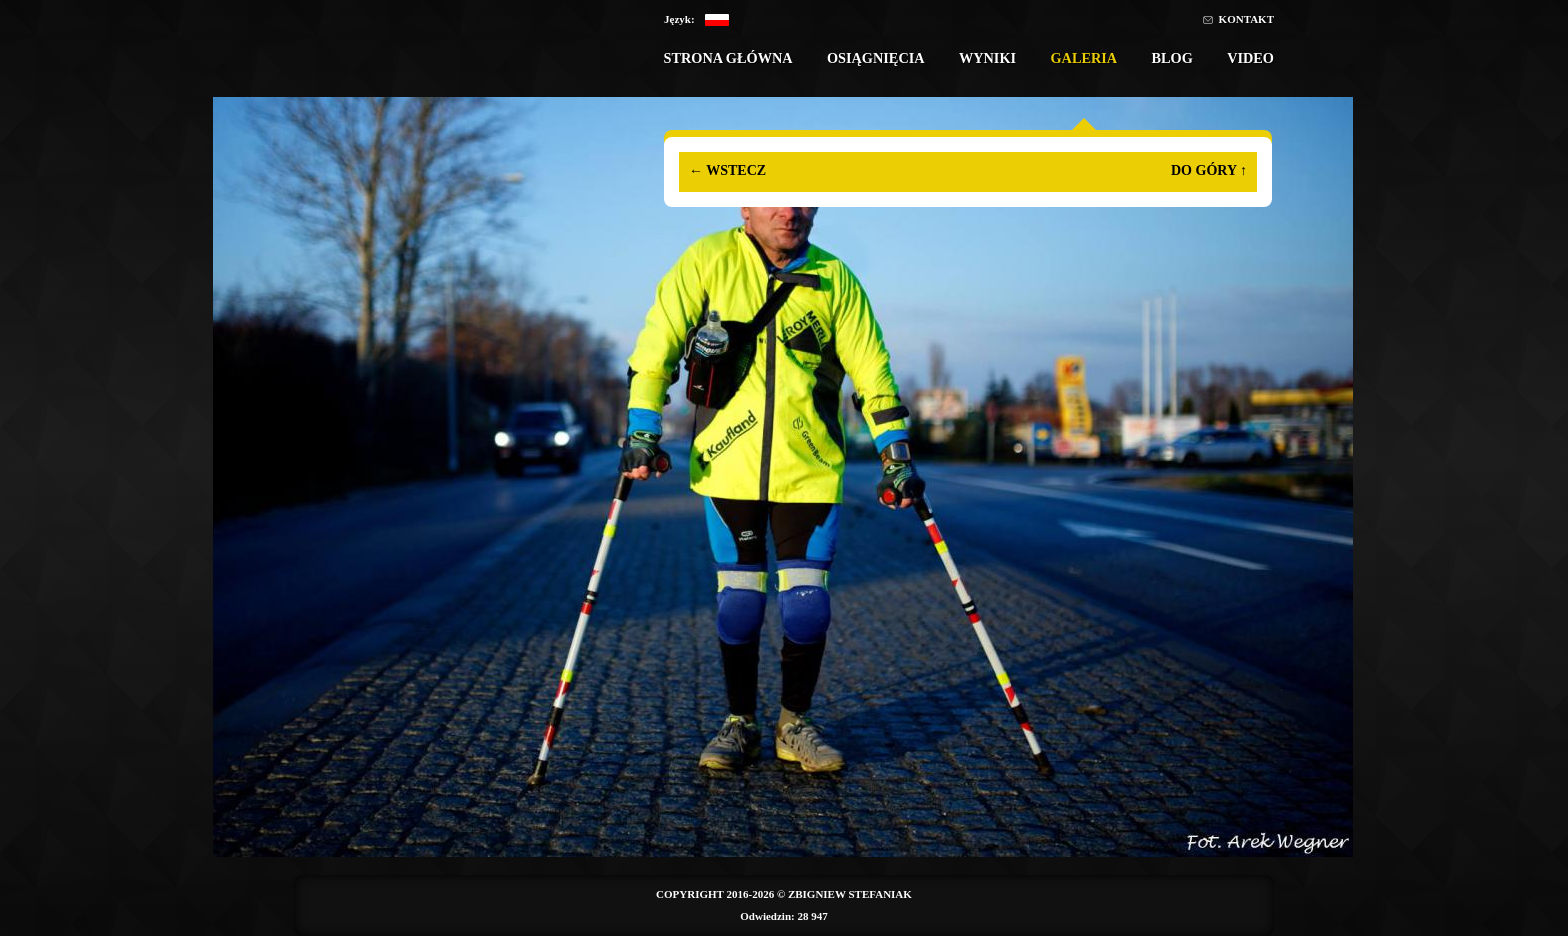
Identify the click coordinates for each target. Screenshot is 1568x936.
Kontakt (1246, 19)
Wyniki (987, 58)
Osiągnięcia (876, 58)
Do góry (1209, 170)
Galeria (1083, 58)
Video (1250, 58)
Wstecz (727, 170)
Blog (1171, 58)
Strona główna (727, 58)
